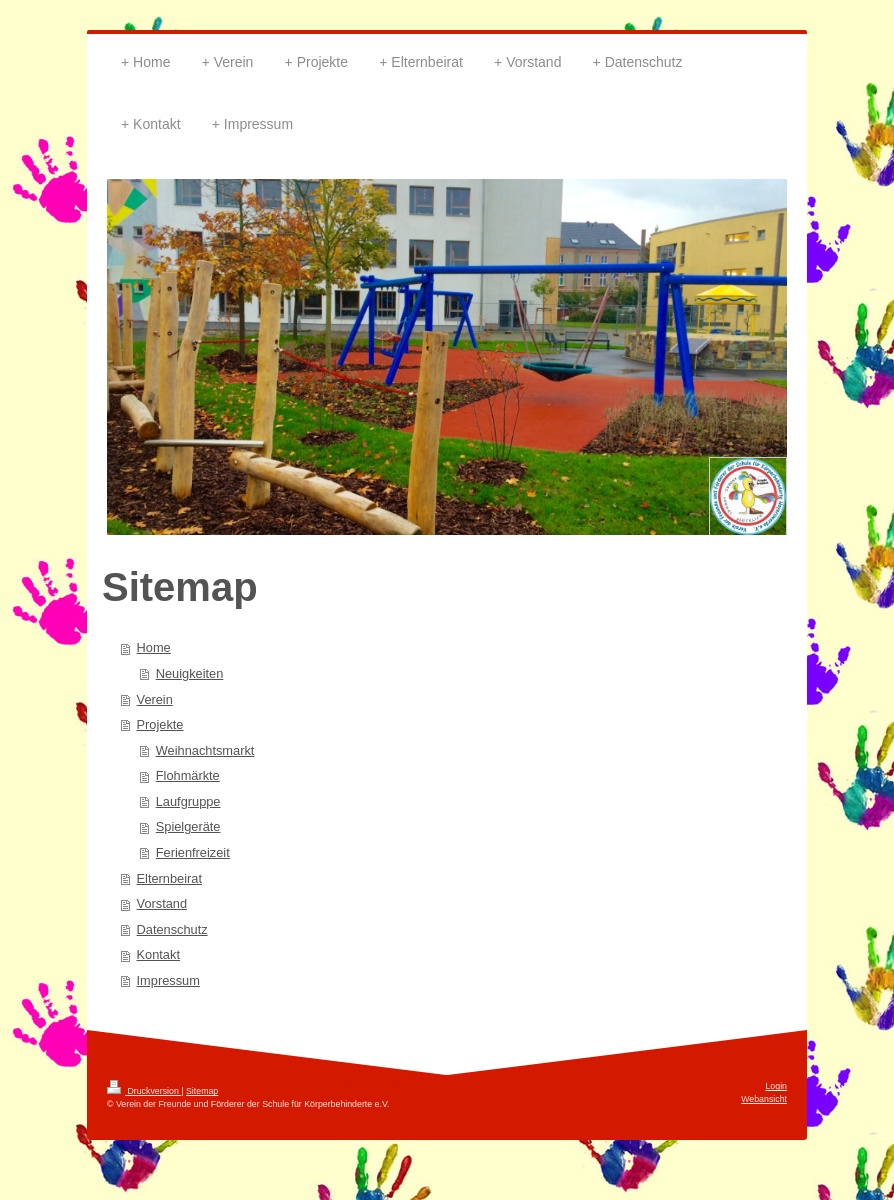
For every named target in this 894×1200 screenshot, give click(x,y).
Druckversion (144, 1091)
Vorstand (162, 903)
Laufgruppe (188, 801)
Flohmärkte (188, 775)
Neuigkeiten (190, 673)
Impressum (168, 980)
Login (776, 1086)
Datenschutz (172, 929)
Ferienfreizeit (193, 852)
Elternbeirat (169, 878)
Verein (155, 699)
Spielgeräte (188, 826)
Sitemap (202, 1091)
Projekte (160, 724)
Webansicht (764, 1099)
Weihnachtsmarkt (205, 750)
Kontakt (158, 954)
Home (154, 647)
